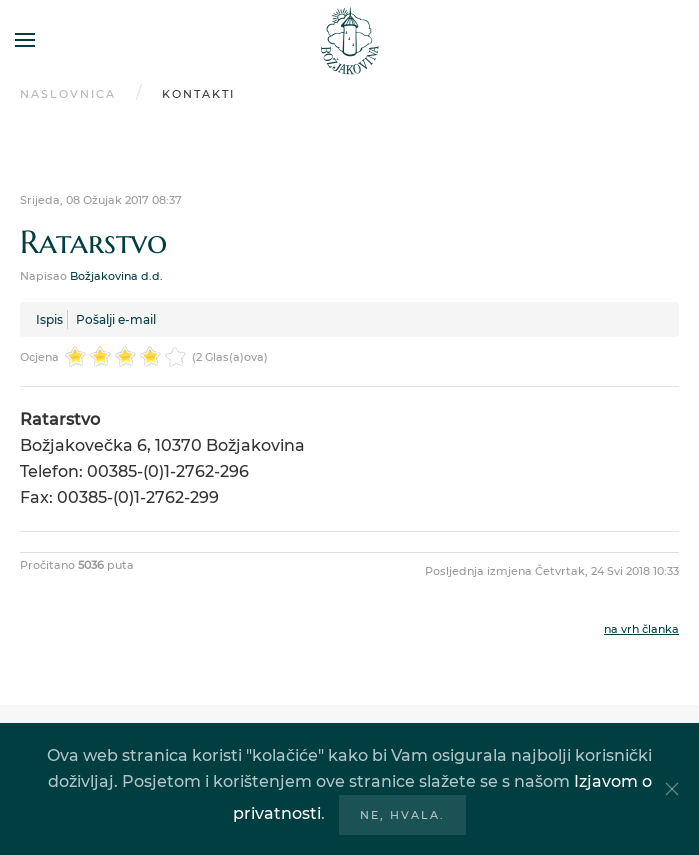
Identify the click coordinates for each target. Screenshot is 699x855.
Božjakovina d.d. (116, 276)
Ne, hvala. (402, 815)
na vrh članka (641, 629)
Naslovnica (68, 94)
